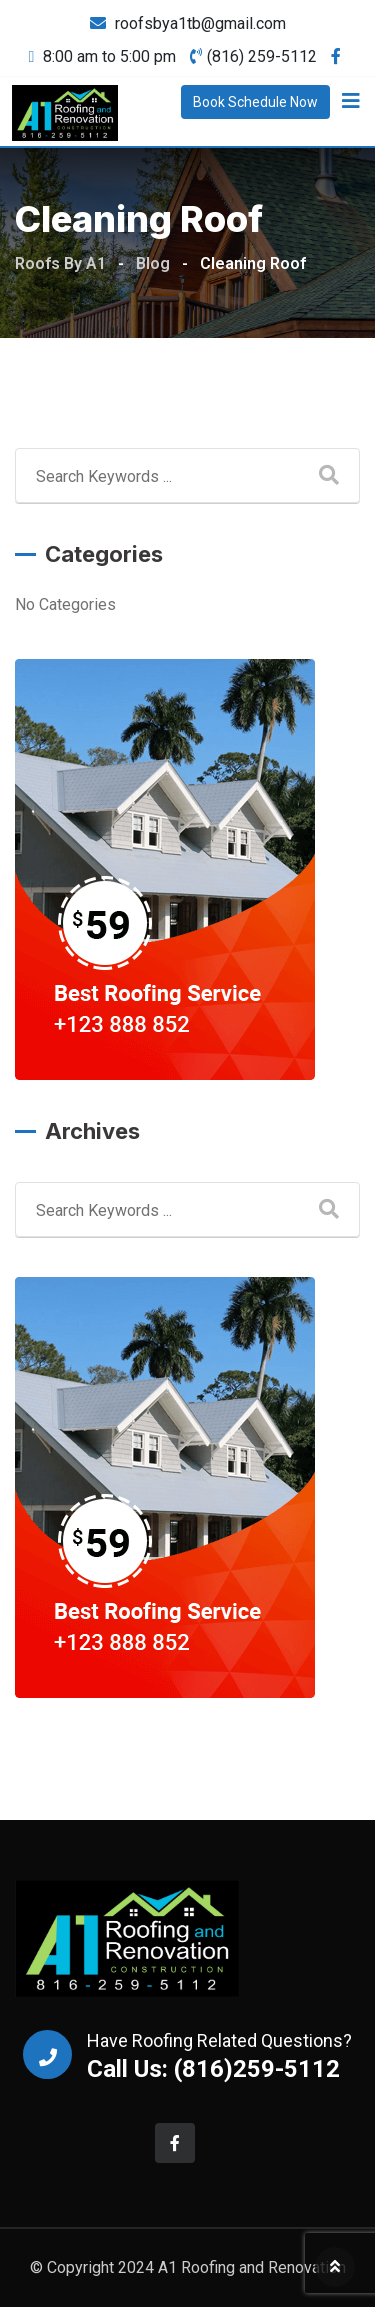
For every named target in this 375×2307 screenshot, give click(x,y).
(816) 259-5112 (262, 56)
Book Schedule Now (255, 102)
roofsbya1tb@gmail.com (200, 23)
